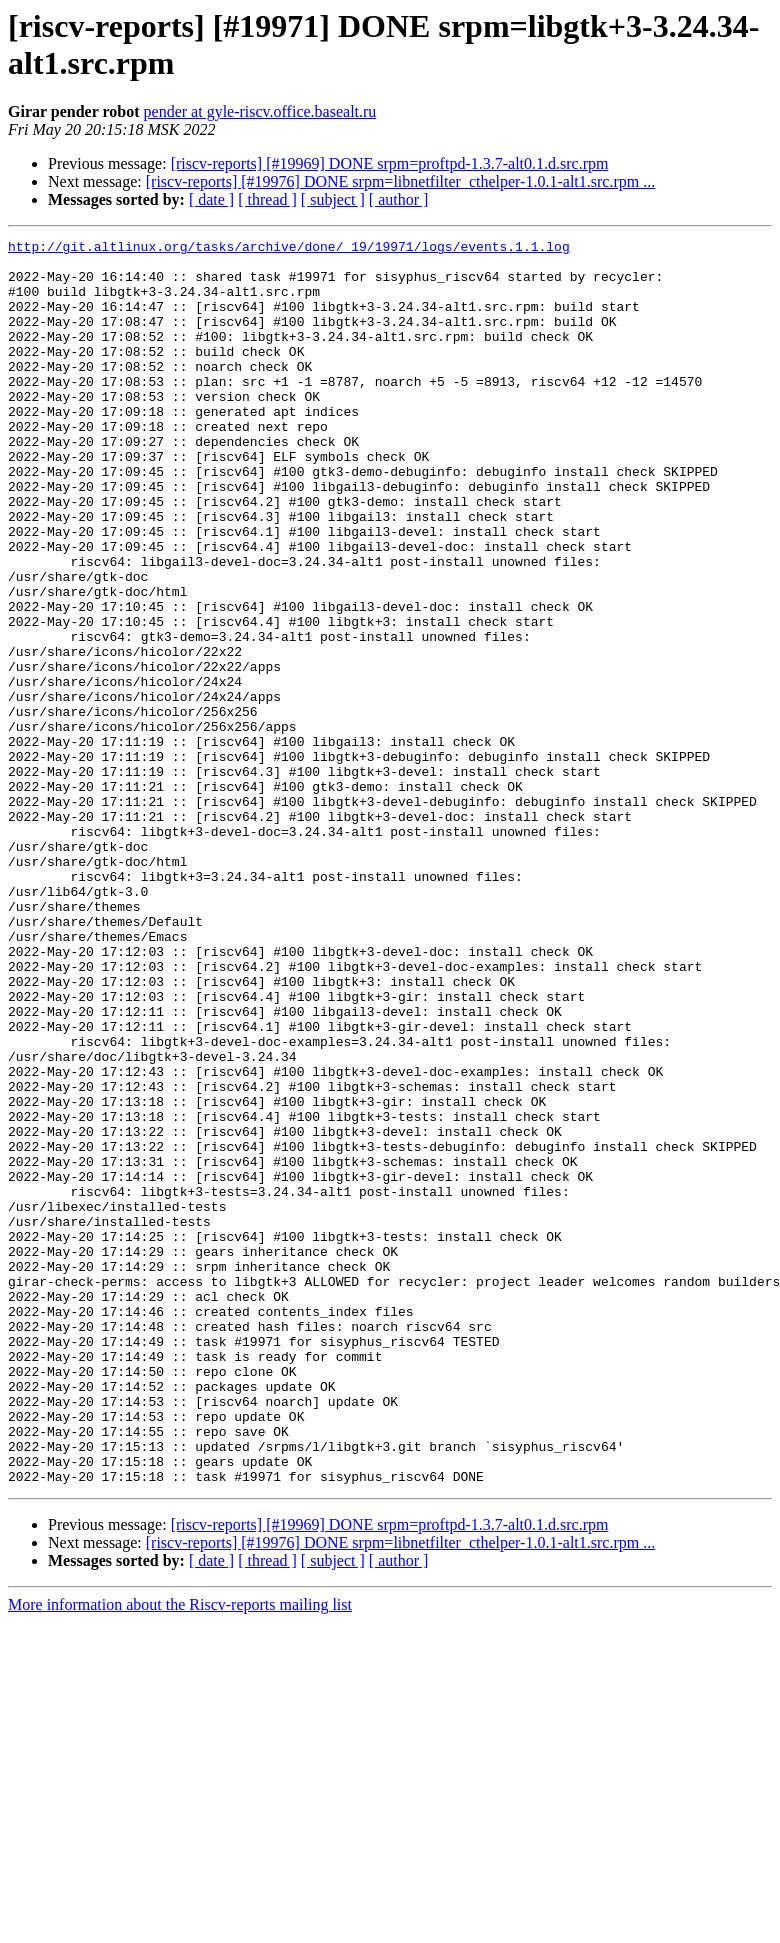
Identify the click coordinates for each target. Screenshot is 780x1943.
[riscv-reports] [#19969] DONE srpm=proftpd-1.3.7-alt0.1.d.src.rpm (390, 163)
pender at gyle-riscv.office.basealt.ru (260, 111)
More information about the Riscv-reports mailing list (180, 1853)
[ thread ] (267, 199)
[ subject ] (333, 199)
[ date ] (211, 199)
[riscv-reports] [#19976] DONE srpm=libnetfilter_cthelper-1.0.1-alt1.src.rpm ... (400, 181)
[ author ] (399, 199)
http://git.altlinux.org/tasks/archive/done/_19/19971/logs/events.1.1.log (289, 249)
